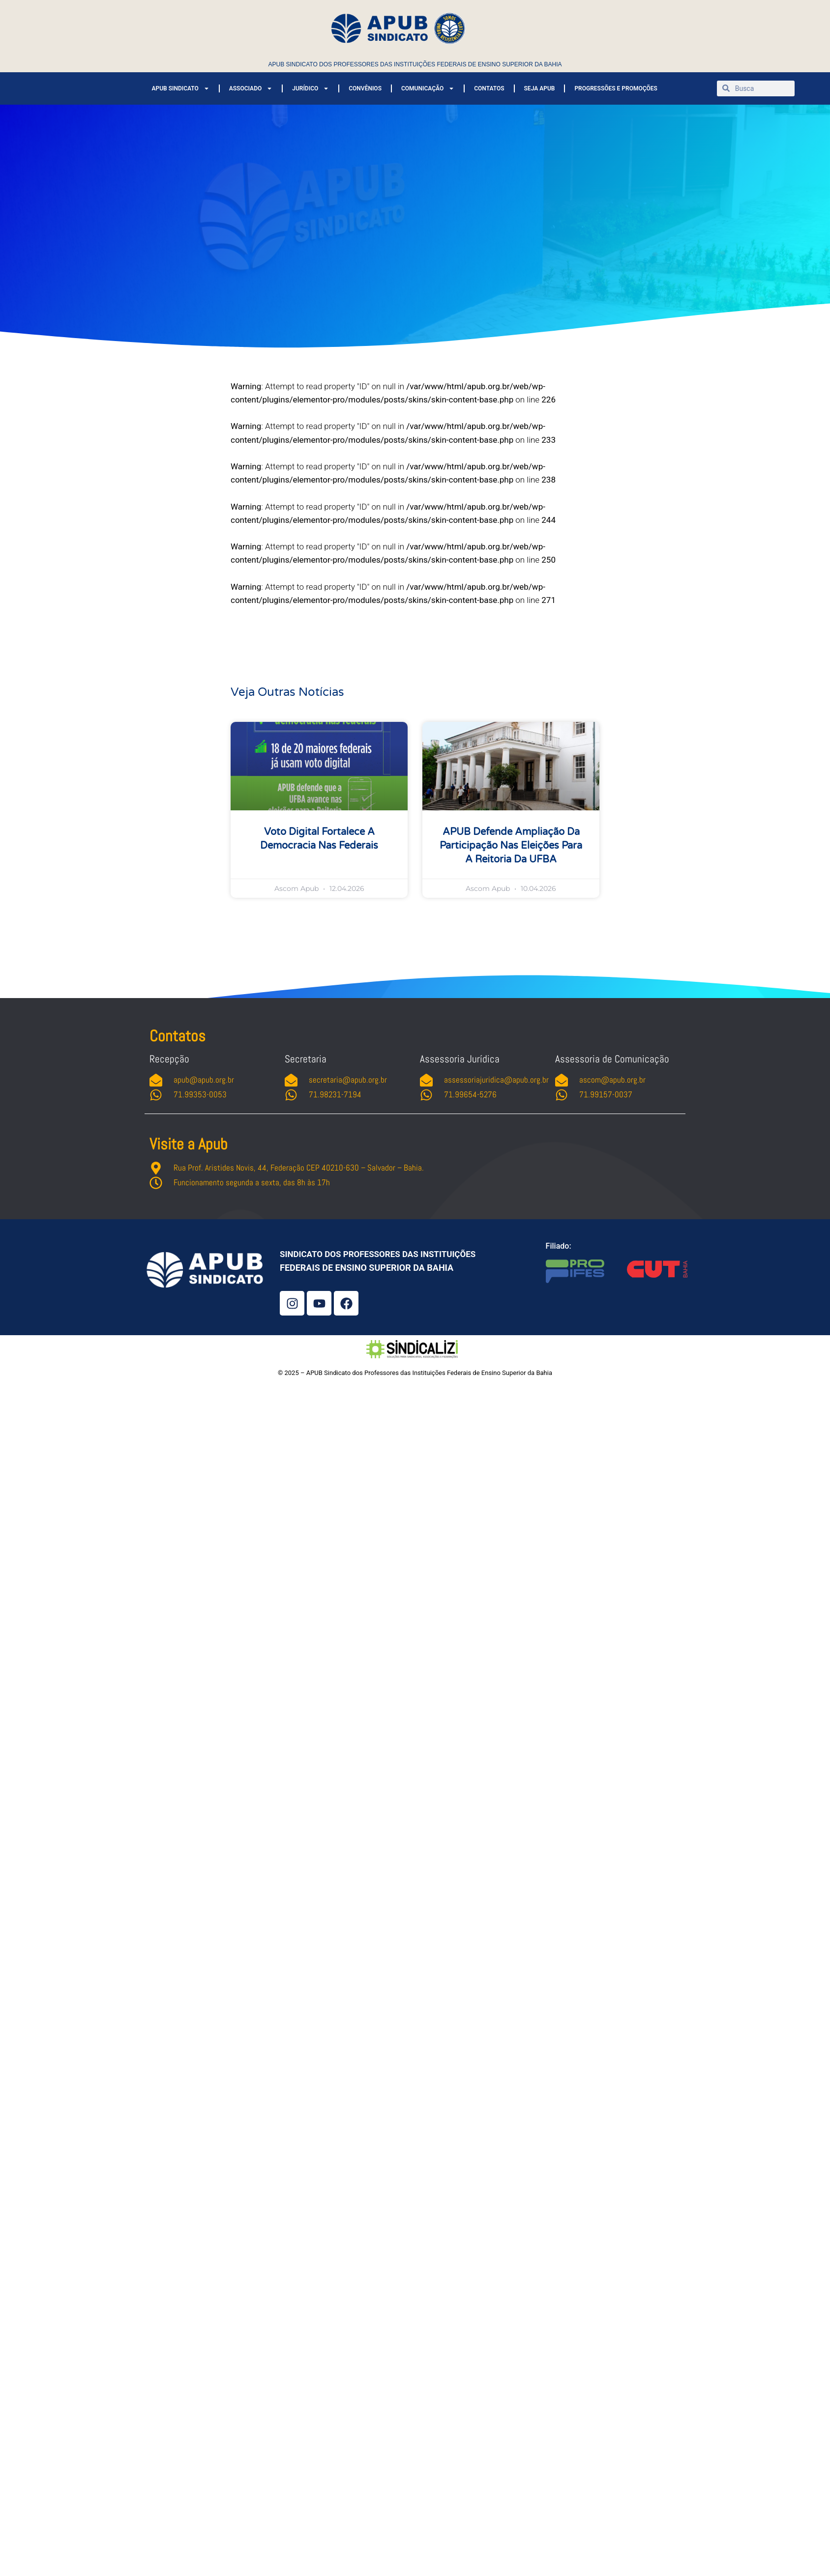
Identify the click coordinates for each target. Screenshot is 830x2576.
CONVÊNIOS (365, 88)
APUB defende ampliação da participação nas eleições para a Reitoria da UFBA (511, 845)
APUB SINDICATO (180, 88)
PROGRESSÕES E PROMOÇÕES (615, 88)
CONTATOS (489, 88)
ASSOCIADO (250, 88)
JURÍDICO (310, 88)
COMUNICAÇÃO (427, 88)
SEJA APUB (539, 88)
